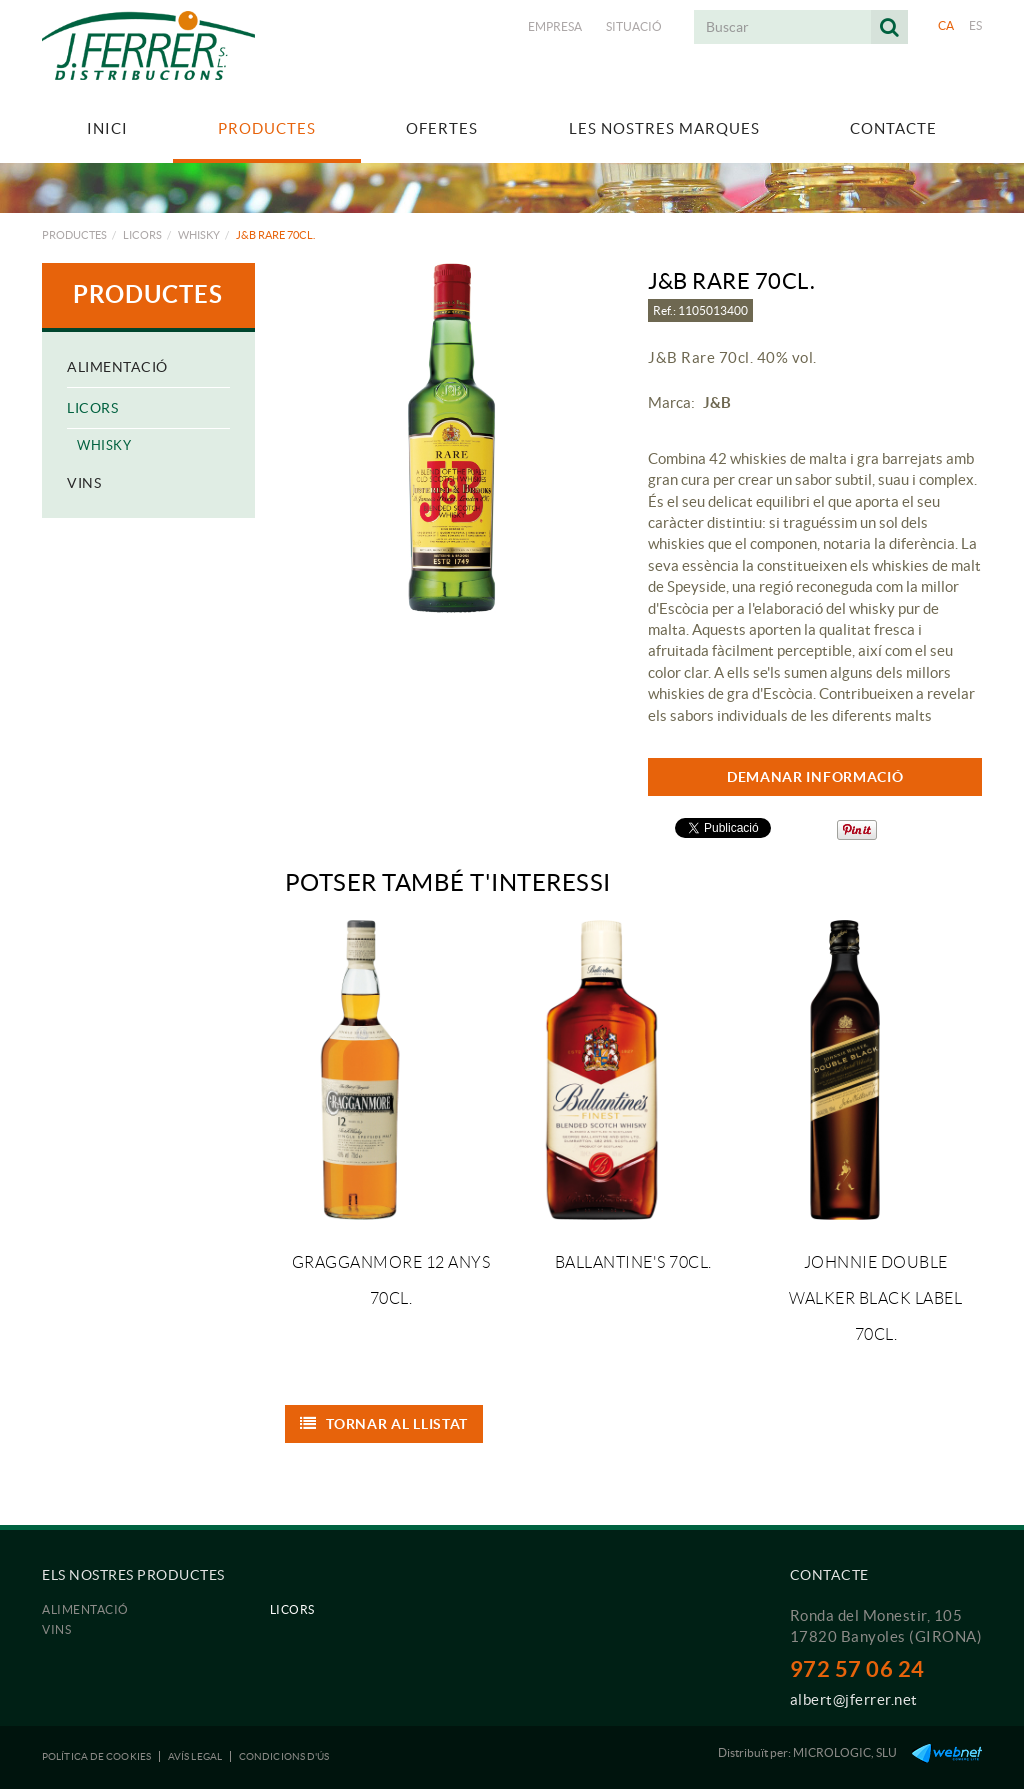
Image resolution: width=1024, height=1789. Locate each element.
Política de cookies (96, 1756)
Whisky (199, 235)
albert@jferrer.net (854, 1699)
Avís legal (195, 1756)
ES (976, 25)
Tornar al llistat (384, 1424)
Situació (634, 26)
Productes (74, 235)
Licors (142, 235)
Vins (84, 483)
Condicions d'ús (284, 1756)
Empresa (555, 26)
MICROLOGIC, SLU (845, 1752)
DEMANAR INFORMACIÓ (815, 777)
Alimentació (117, 367)
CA (946, 25)
